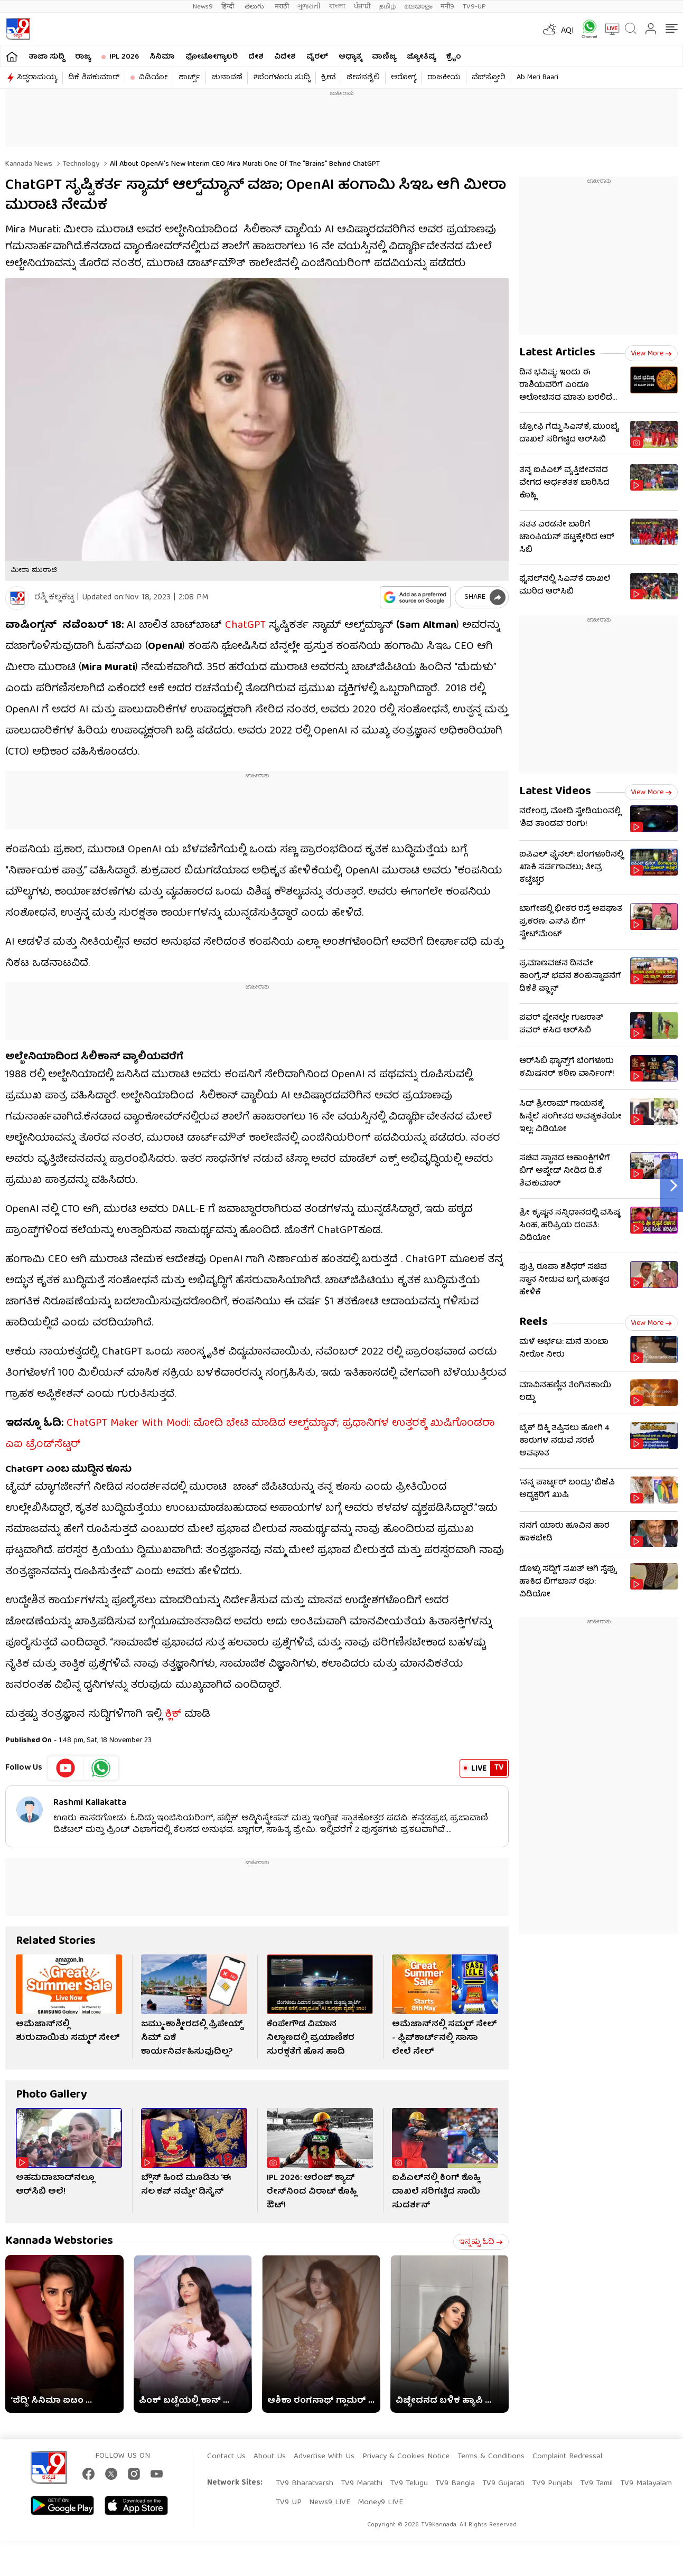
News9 (203, 6)
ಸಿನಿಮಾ (162, 57)
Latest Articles (557, 353)
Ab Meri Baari (537, 77)
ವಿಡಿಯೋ (152, 77)
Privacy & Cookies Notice (406, 2457)
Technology (80, 164)
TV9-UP (474, 6)
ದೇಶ (256, 57)
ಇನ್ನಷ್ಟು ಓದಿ (481, 2242)
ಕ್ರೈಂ (453, 57)
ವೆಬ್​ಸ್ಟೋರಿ (489, 77)
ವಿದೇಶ (285, 57)
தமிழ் (387, 6)
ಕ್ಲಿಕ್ (173, 1714)
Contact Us (226, 2457)
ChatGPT (245, 625)
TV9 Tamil (596, 2483)
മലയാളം (418, 6)
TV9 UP (289, 2502)
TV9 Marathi (361, 2483)
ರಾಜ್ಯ (83, 57)
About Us (270, 2457)
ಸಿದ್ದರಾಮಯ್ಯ (37, 77)
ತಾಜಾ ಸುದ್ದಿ (46, 57)
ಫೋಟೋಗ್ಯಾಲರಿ (211, 57)
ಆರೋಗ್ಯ (403, 77)
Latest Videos (555, 792)
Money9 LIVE (380, 2502)
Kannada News (28, 164)
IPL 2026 (124, 57)
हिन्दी (228, 6)
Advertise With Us (324, 2457)
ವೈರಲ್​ (317, 57)
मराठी (282, 6)
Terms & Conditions (491, 2457)
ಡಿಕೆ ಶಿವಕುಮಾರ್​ (93, 77)
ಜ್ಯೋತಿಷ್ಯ (421, 57)
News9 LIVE (329, 2502)
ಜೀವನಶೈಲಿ (363, 77)
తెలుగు (255, 6)
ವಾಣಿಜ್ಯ (384, 57)
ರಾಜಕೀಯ (444, 77)
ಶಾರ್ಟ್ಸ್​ (189, 77)
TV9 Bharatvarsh (304, 2483)
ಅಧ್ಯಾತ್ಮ (350, 57)
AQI (567, 31)
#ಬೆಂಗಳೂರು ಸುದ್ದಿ (281, 77)
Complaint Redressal (567, 2457)
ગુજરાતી (309, 6)
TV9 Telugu (409, 2483)
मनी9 (447, 6)
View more (651, 353)
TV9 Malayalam (646, 2483)
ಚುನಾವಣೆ (226, 77)
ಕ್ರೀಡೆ (328, 77)
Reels (533, 1322)
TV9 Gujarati (503, 2483)
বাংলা (337, 6)
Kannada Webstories (59, 2241)
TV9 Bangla (455, 2483)
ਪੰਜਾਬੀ (362, 6)
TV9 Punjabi (552, 2483)
